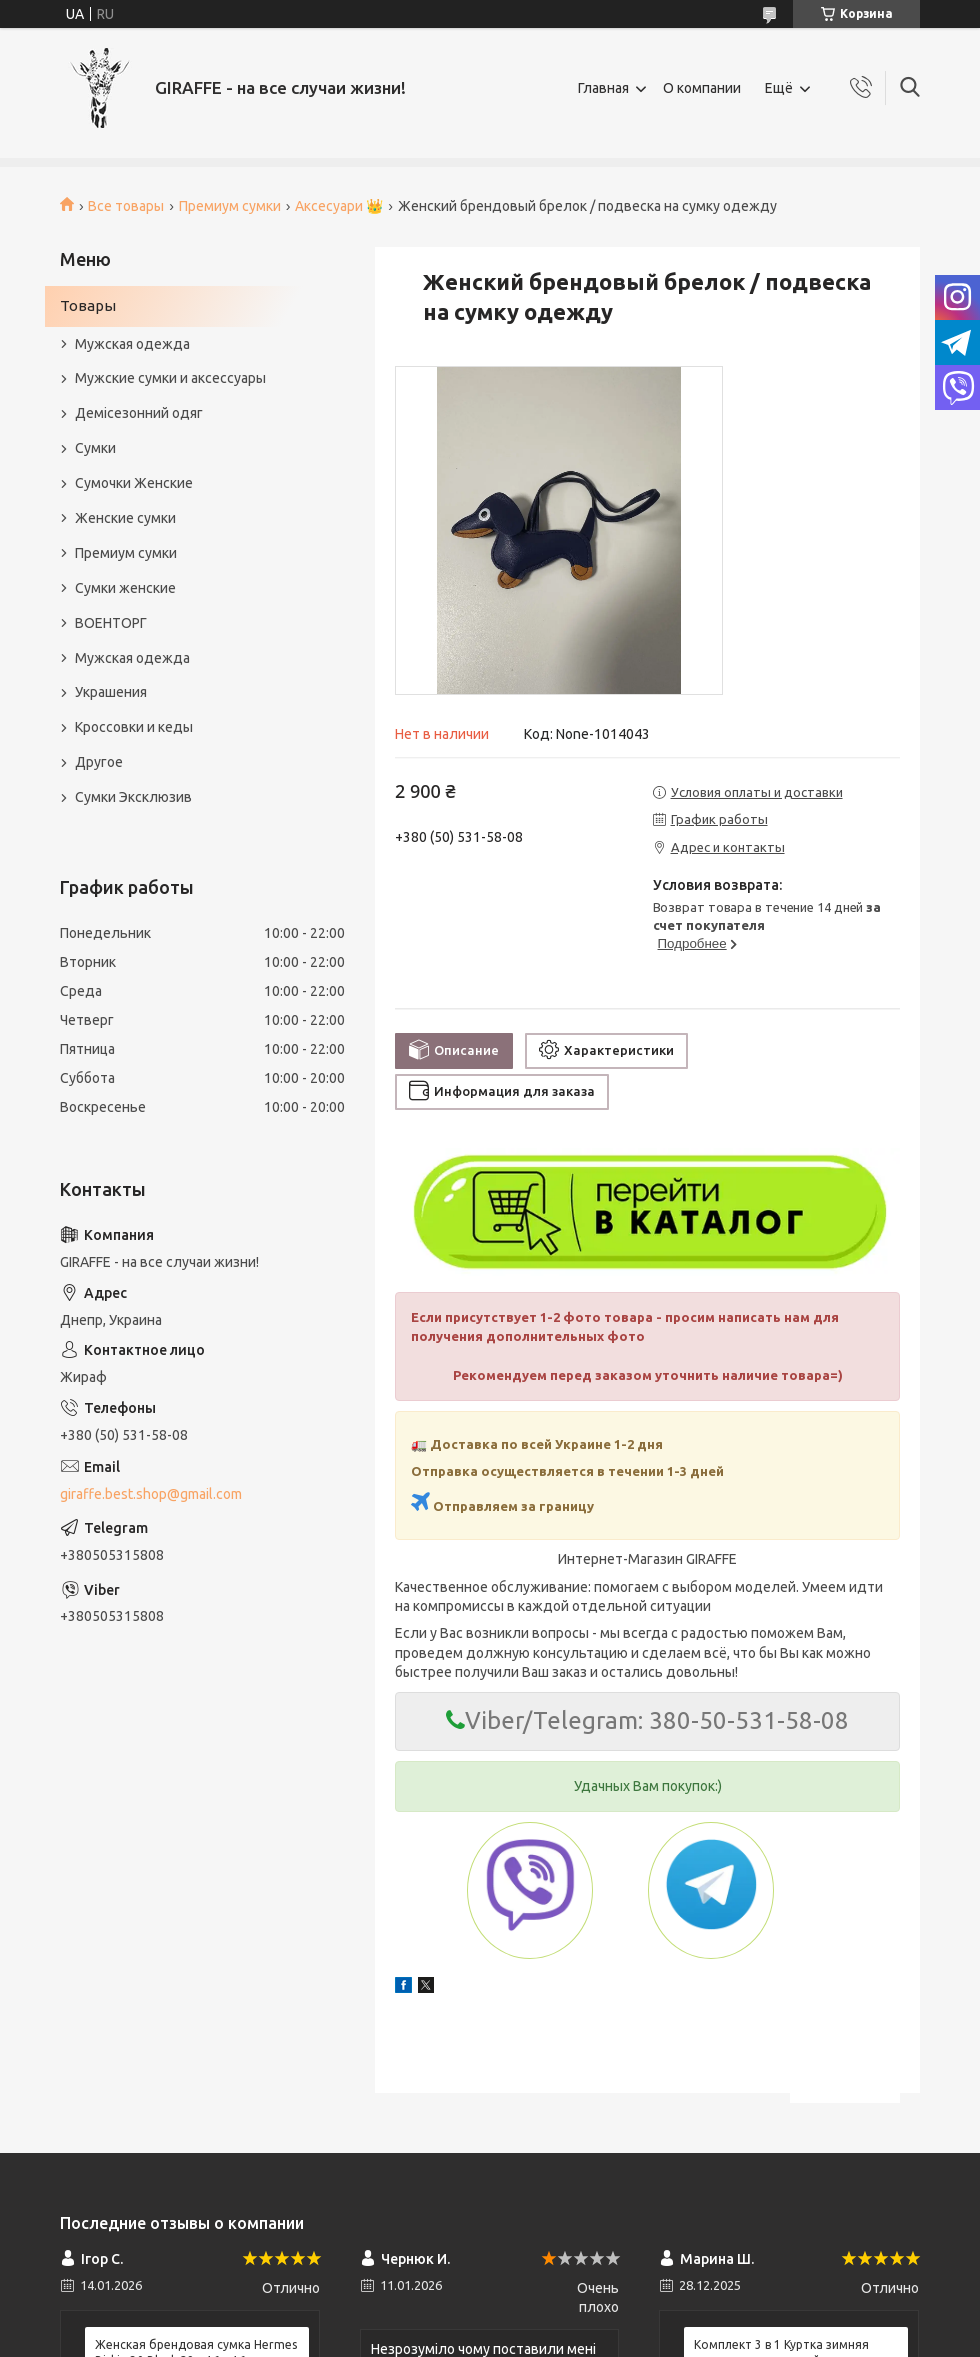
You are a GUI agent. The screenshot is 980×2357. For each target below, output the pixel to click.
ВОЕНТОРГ (111, 623)
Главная (603, 88)
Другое (99, 762)
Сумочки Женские (134, 483)
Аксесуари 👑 (339, 206)
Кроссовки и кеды (134, 727)
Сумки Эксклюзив (133, 797)
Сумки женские (125, 588)
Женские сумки (125, 518)
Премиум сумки (230, 206)
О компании (702, 88)
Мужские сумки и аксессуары (170, 378)
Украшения (111, 692)
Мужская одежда (132, 344)
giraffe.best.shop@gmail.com (151, 1494)
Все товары (126, 206)
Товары (88, 305)
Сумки (95, 448)
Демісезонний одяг (139, 413)
